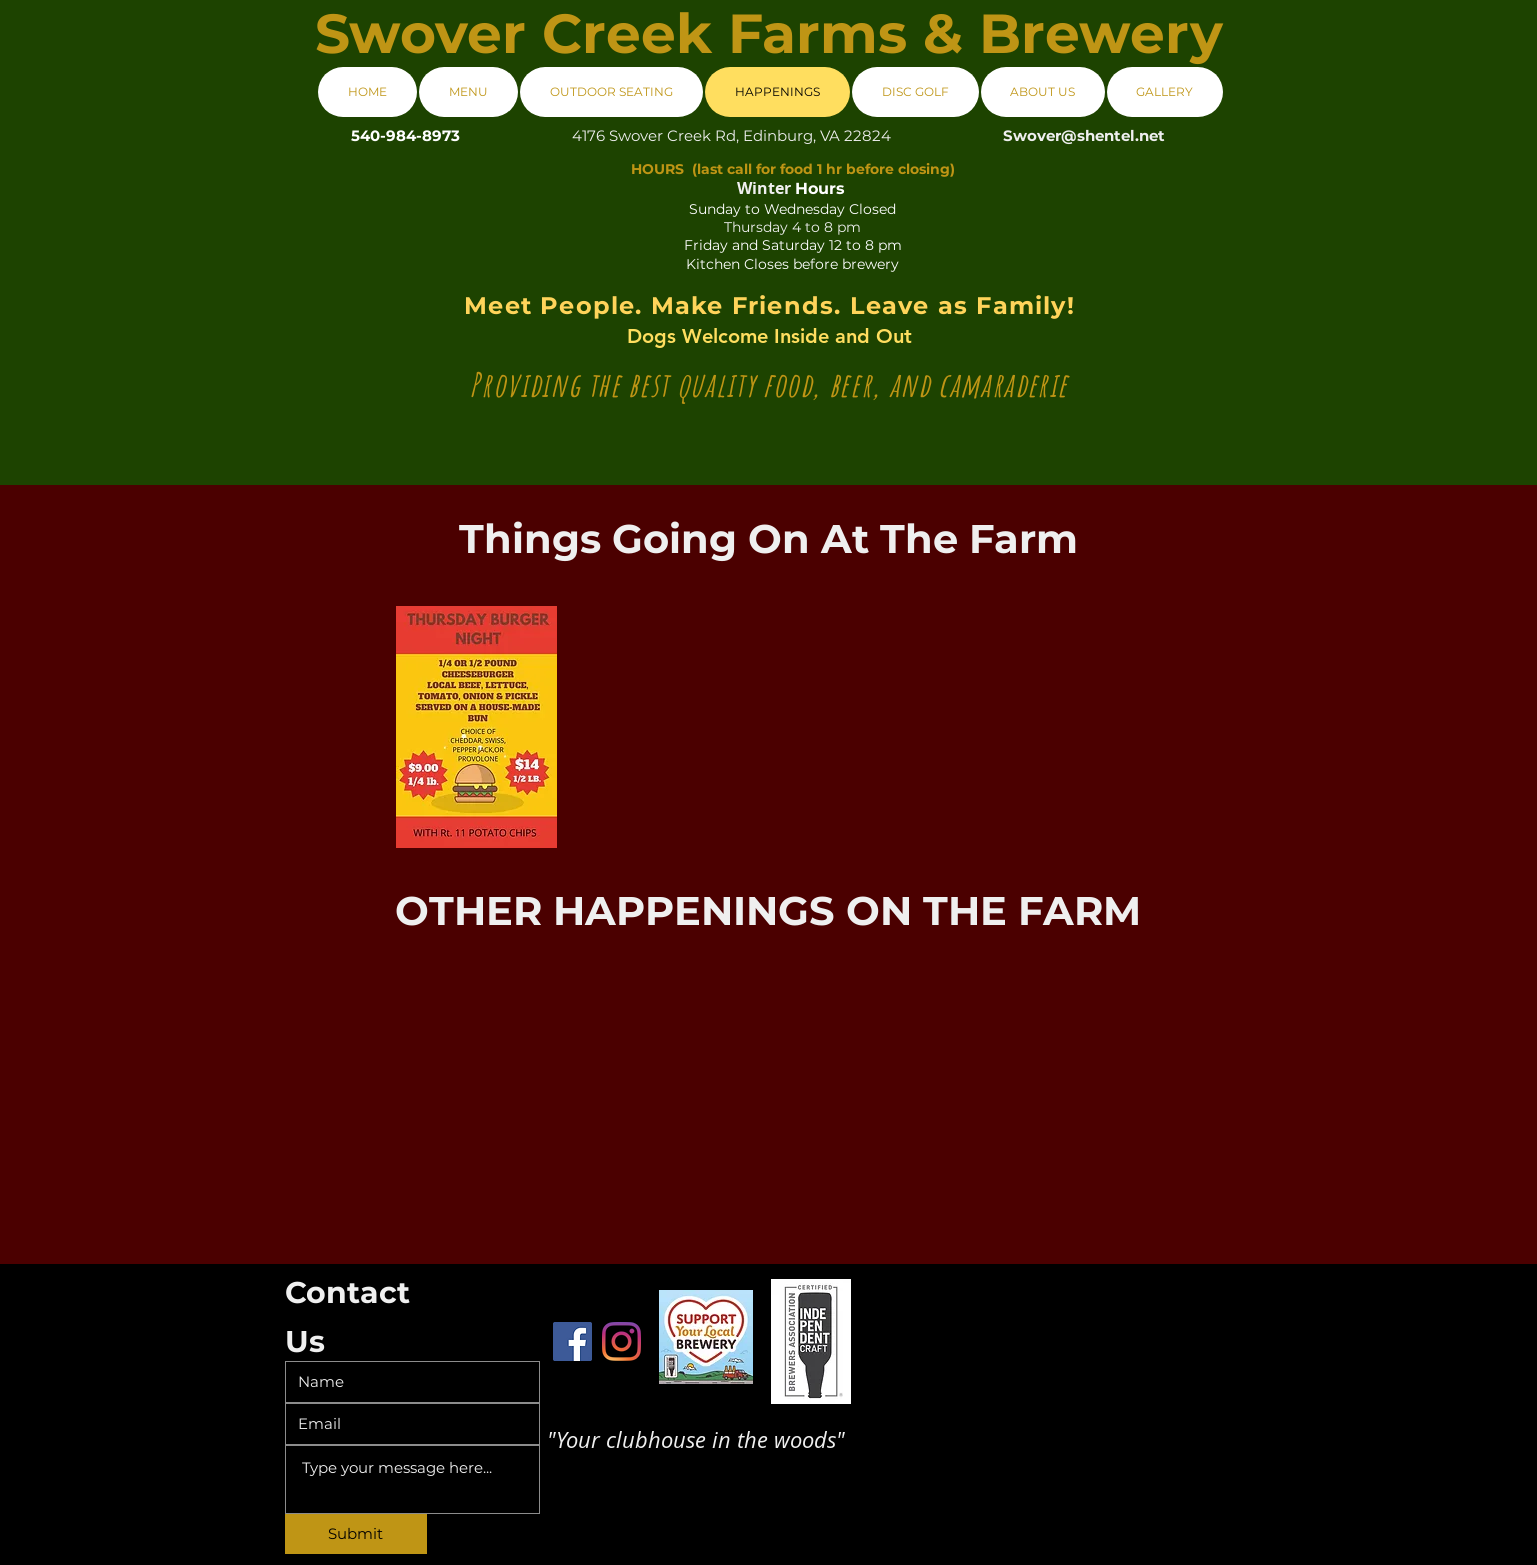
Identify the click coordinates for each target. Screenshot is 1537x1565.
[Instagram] (621, 1341)
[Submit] (356, 1534)
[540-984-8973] (405, 135)
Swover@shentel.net (1084, 135)
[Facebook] (572, 1341)
